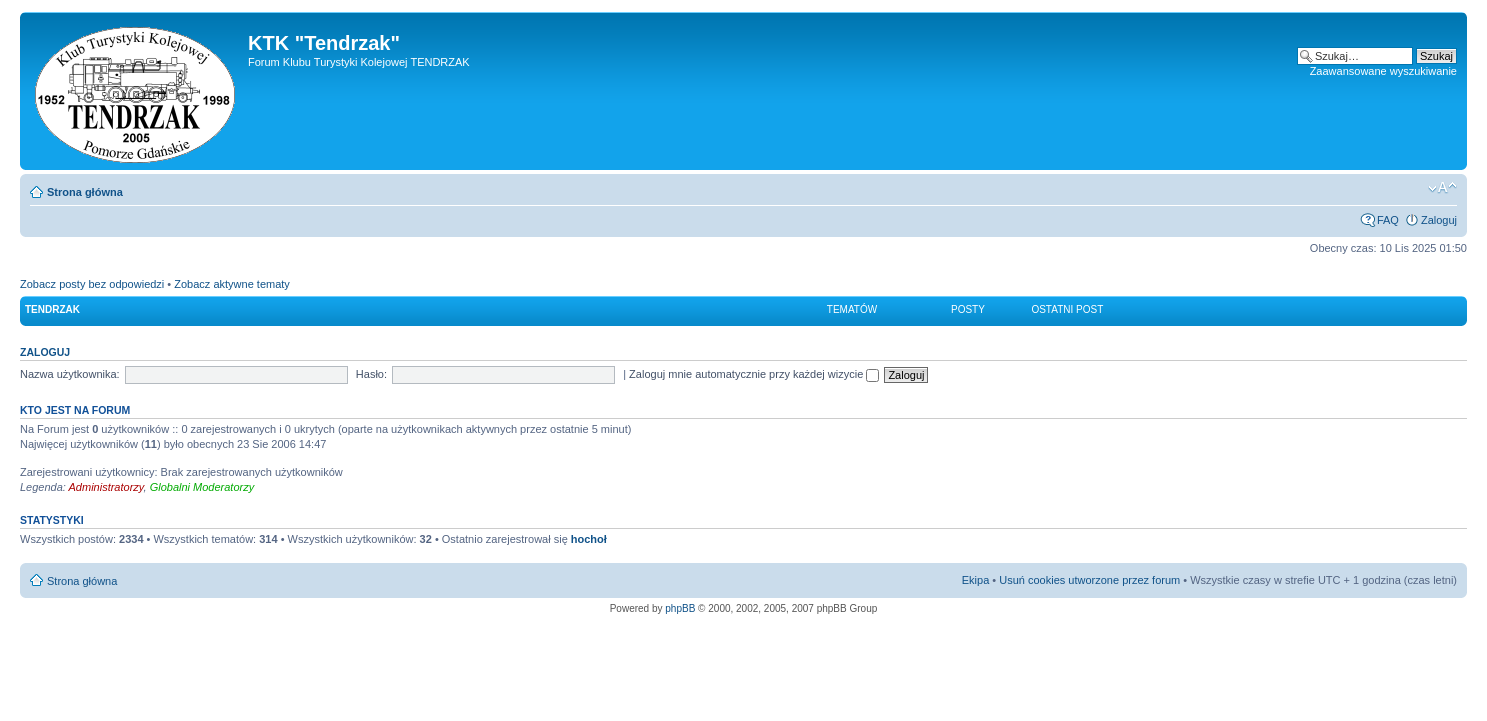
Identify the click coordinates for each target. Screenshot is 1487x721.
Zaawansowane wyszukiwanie (1383, 71)
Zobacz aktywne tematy (232, 284)
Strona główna (85, 192)
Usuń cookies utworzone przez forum (1089, 580)
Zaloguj (1439, 220)
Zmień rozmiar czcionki (1442, 188)
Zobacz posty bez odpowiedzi (92, 284)
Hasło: (371, 374)
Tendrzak (52, 309)
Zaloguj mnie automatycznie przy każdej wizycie (754, 374)
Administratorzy (106, 487)
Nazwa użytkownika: (70, 374)
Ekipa (976, 580)
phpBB (680, 608)
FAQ (1388, 220)
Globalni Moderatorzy (202, 487)
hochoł (589, 539)
